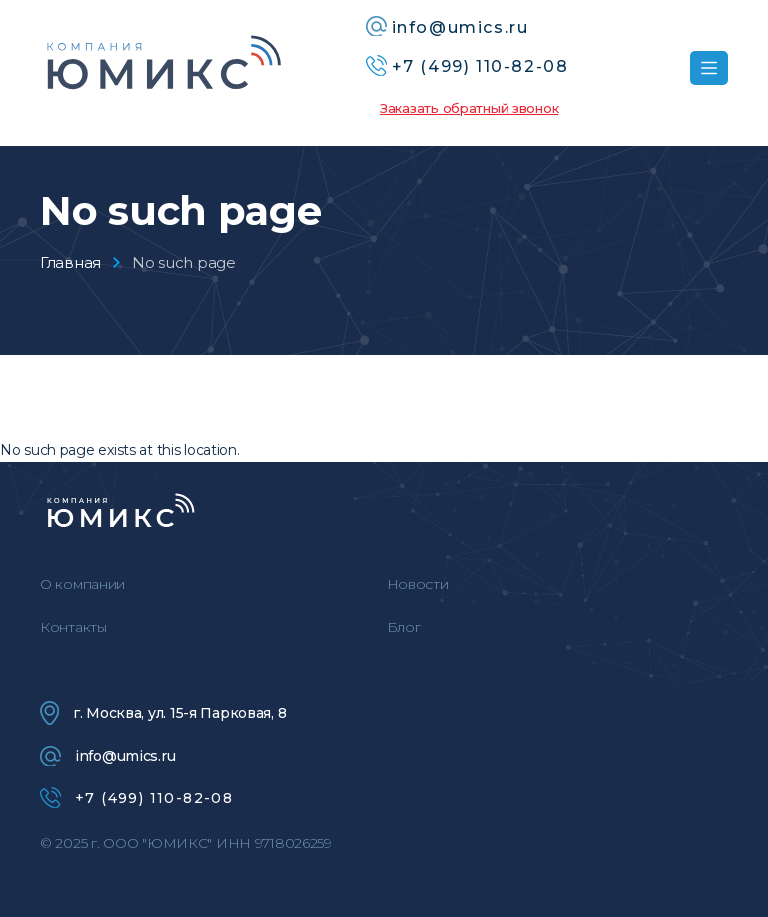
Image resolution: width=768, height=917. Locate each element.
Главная (70, 262)
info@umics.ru (107, 756)
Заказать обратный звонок (469, 108)
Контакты (73, 627)
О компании (82, 584)
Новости (418, 584)
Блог (404, 627)
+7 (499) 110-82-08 (136, 797)
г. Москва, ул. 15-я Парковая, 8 (163, 713)
